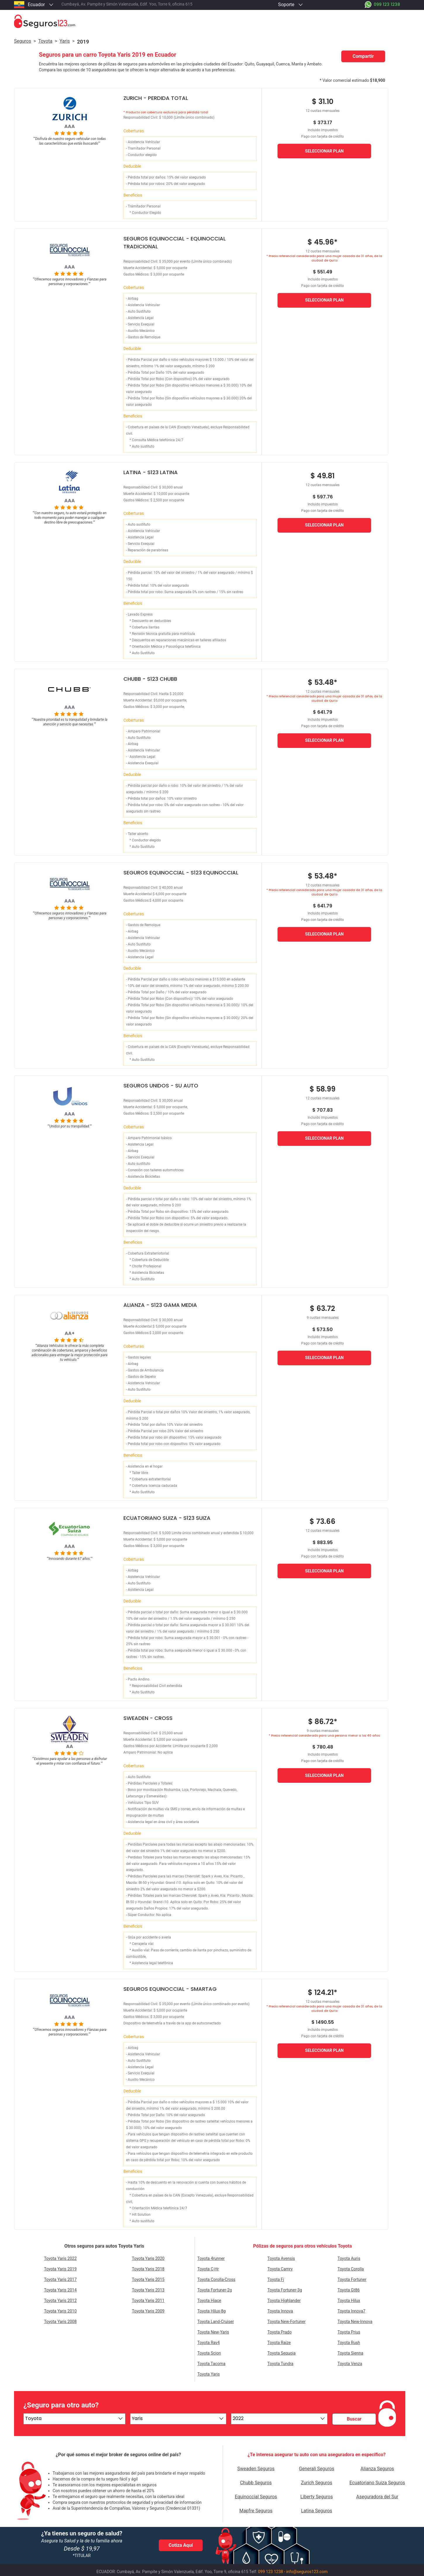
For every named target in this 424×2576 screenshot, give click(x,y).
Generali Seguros (316, 2468)
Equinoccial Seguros (256, 2496)
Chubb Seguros (256, 2482)
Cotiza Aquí (181, 2545)
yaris (64, 41)
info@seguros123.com (307, 2571)
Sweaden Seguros (255, 2468)
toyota (45, 41)
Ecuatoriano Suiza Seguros (377, 2482)
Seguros (22, 41)
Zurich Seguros (316, 2482)
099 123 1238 (270, 2571)
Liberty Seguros (316, 2496)
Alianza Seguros (377, 2468)
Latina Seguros (316, 2510)
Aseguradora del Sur (377, 2496)
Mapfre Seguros (255, 2510)
